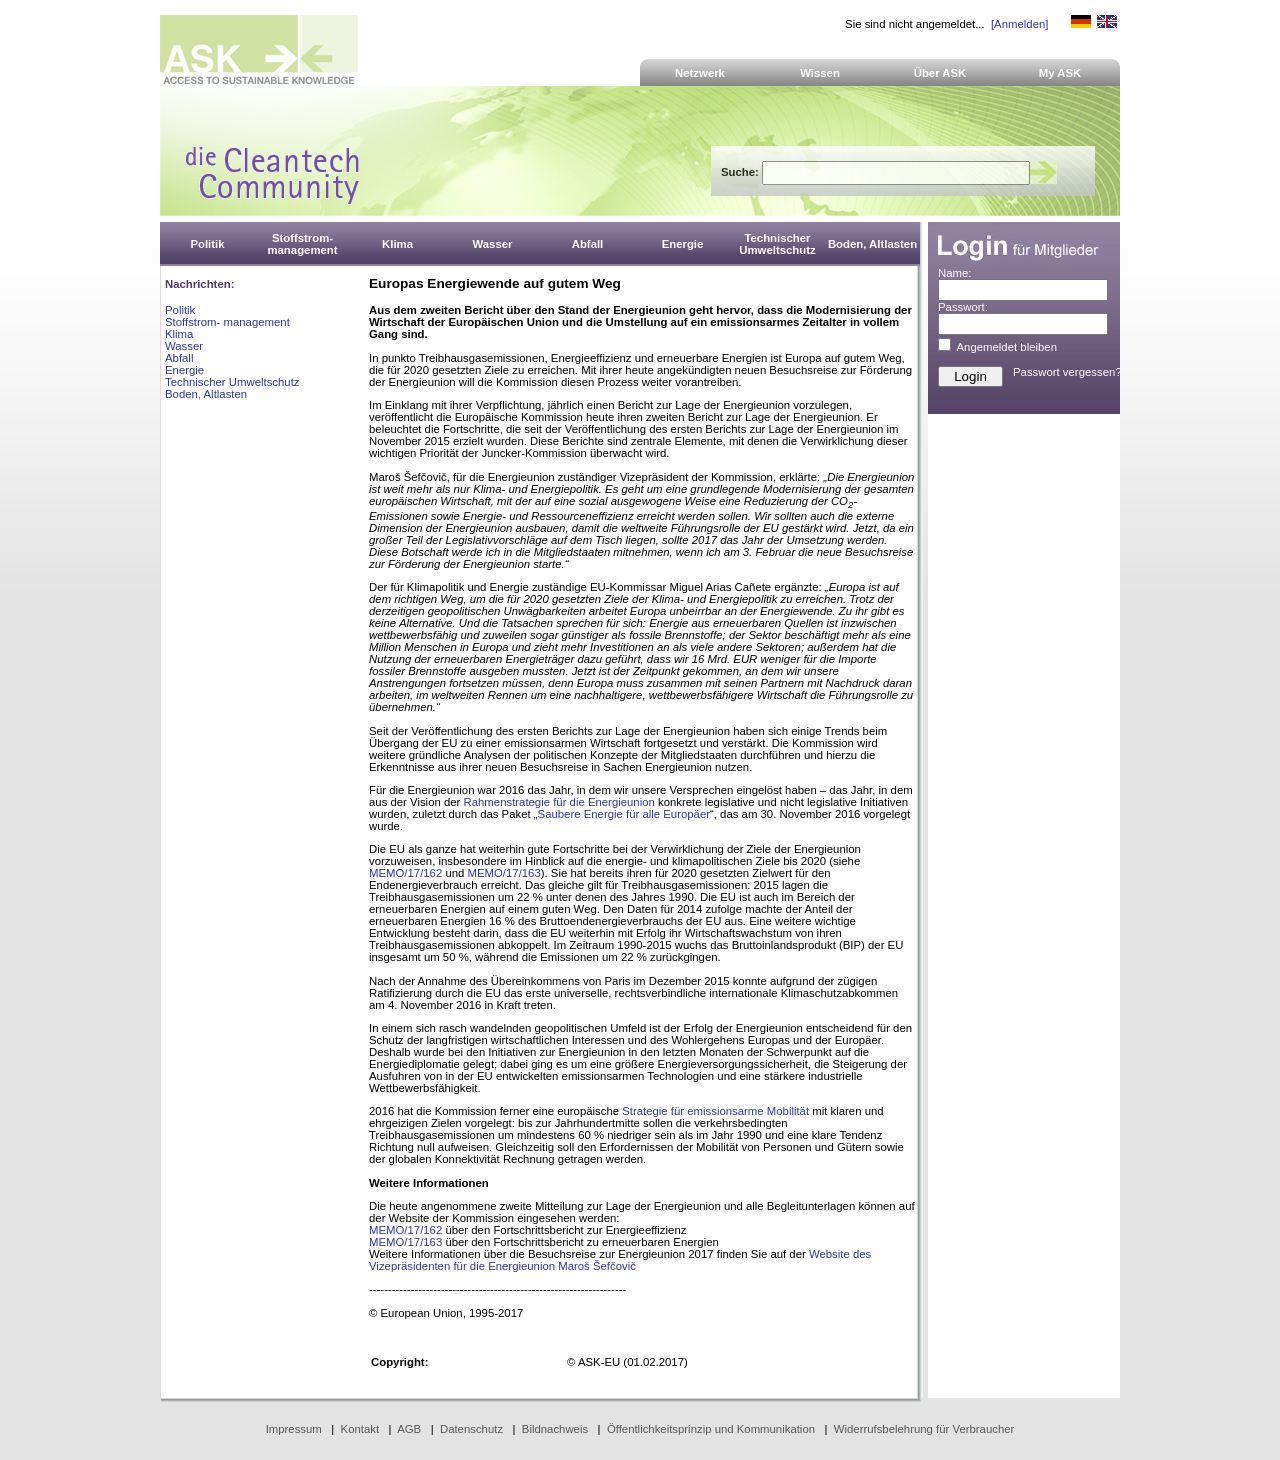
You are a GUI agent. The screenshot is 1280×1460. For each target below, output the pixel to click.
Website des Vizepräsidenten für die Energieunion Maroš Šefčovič (620, 1260)
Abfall (179, 358)
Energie (184, 370)
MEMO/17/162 (405, 873)
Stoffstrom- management (227, 322)
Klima (179, 334)
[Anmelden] (1019, 24)
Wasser (184, 346)
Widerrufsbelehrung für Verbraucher (924, 1429)
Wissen (820, 73)
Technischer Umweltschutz (232, 382)
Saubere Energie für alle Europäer (624, 814)
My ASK (1060, 73)
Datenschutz (471, 1429)
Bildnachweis (555, 1429)
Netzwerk (700, 73)
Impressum (294, 1429)
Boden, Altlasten (206, 394)
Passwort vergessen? (1067, 372)
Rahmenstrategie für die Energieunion (559, 802)
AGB (409, 1429)
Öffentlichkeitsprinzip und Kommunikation (711, 1429)
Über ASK (940, 73)
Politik (180, 310)
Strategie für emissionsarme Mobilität (715, 1111)
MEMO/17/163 (504, 873)
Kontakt (360, 1429)
